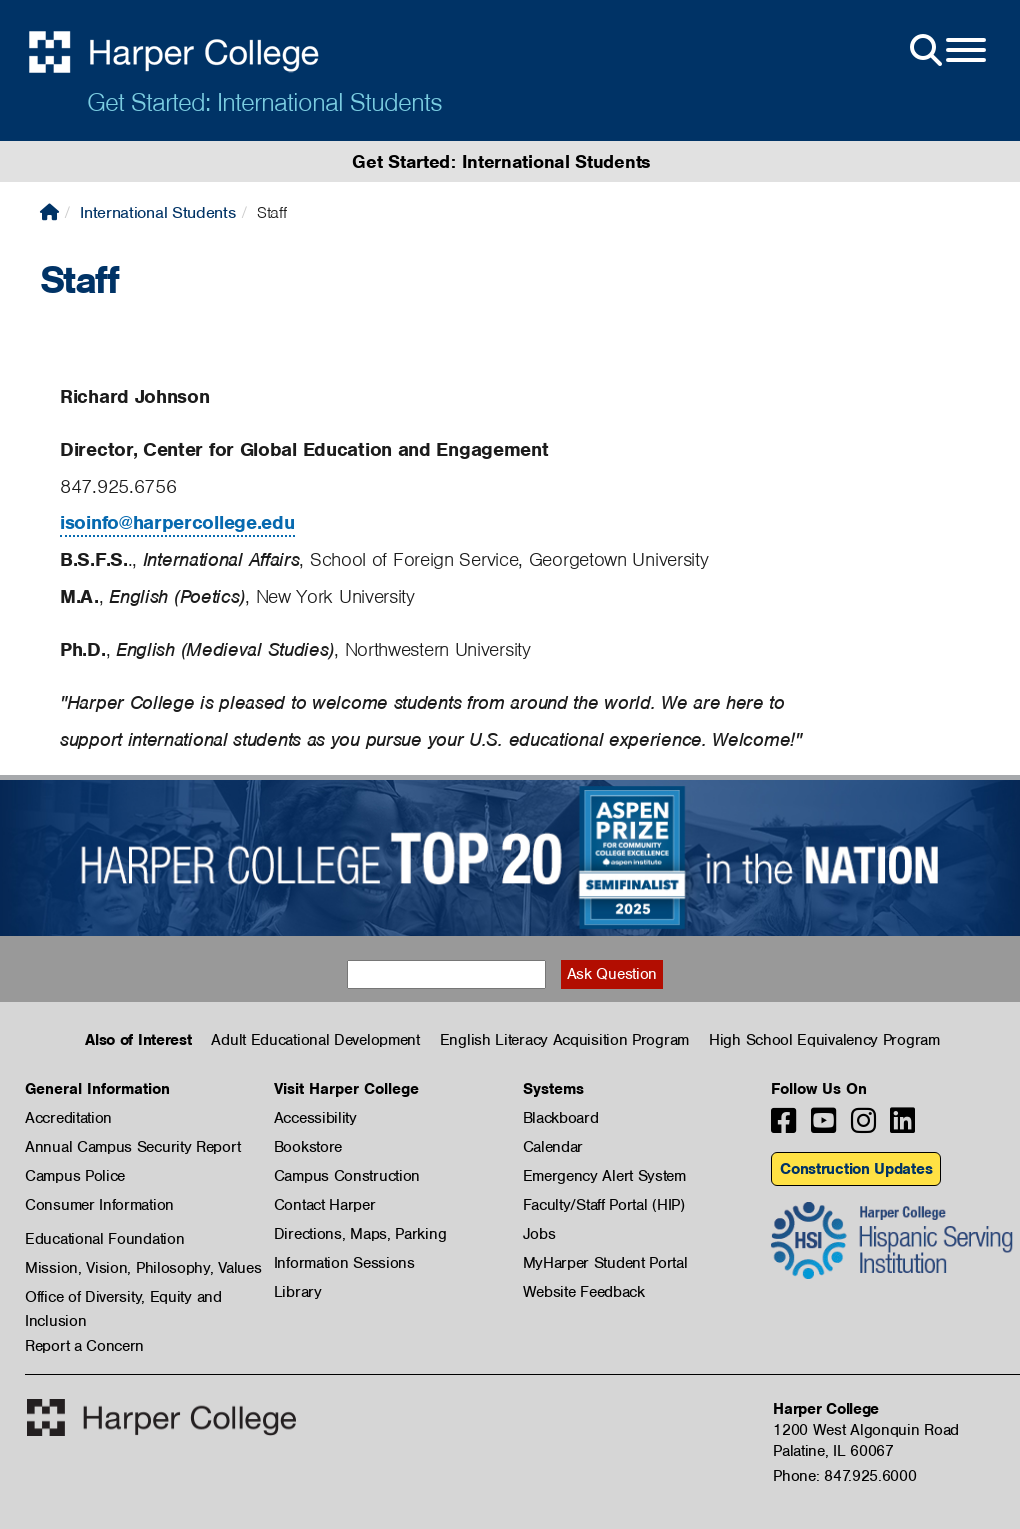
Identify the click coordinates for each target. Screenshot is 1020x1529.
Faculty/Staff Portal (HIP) (604, 1205)
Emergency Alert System (604, 1176)
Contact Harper (325, 1205)
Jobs (539, 1234)
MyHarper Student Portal (605, 1263)
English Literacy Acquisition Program (564, 1040)
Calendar (553, 1147)
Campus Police (75, 1176)
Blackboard (561, 1118)
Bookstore (308, 1147)
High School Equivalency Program (824, 1040)
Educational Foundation (104, 1239)
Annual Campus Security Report (132, 1147)
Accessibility (315, 1118)
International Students (157, 212)
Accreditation (68, 1118)
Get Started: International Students (264, 102)
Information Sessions (344, 1263)
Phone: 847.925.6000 (844, 1476)
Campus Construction (347, 1176)
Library (298, 1292)
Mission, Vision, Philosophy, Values (143, 1268)
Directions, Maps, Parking (360, 1234)
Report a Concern (84, 1346)
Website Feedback (584, 1292)
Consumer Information (99, 1205)
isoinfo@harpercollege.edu (177, 522)
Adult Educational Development (315, 1040)
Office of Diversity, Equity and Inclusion (123, 1298)
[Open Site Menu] (946, 51)
